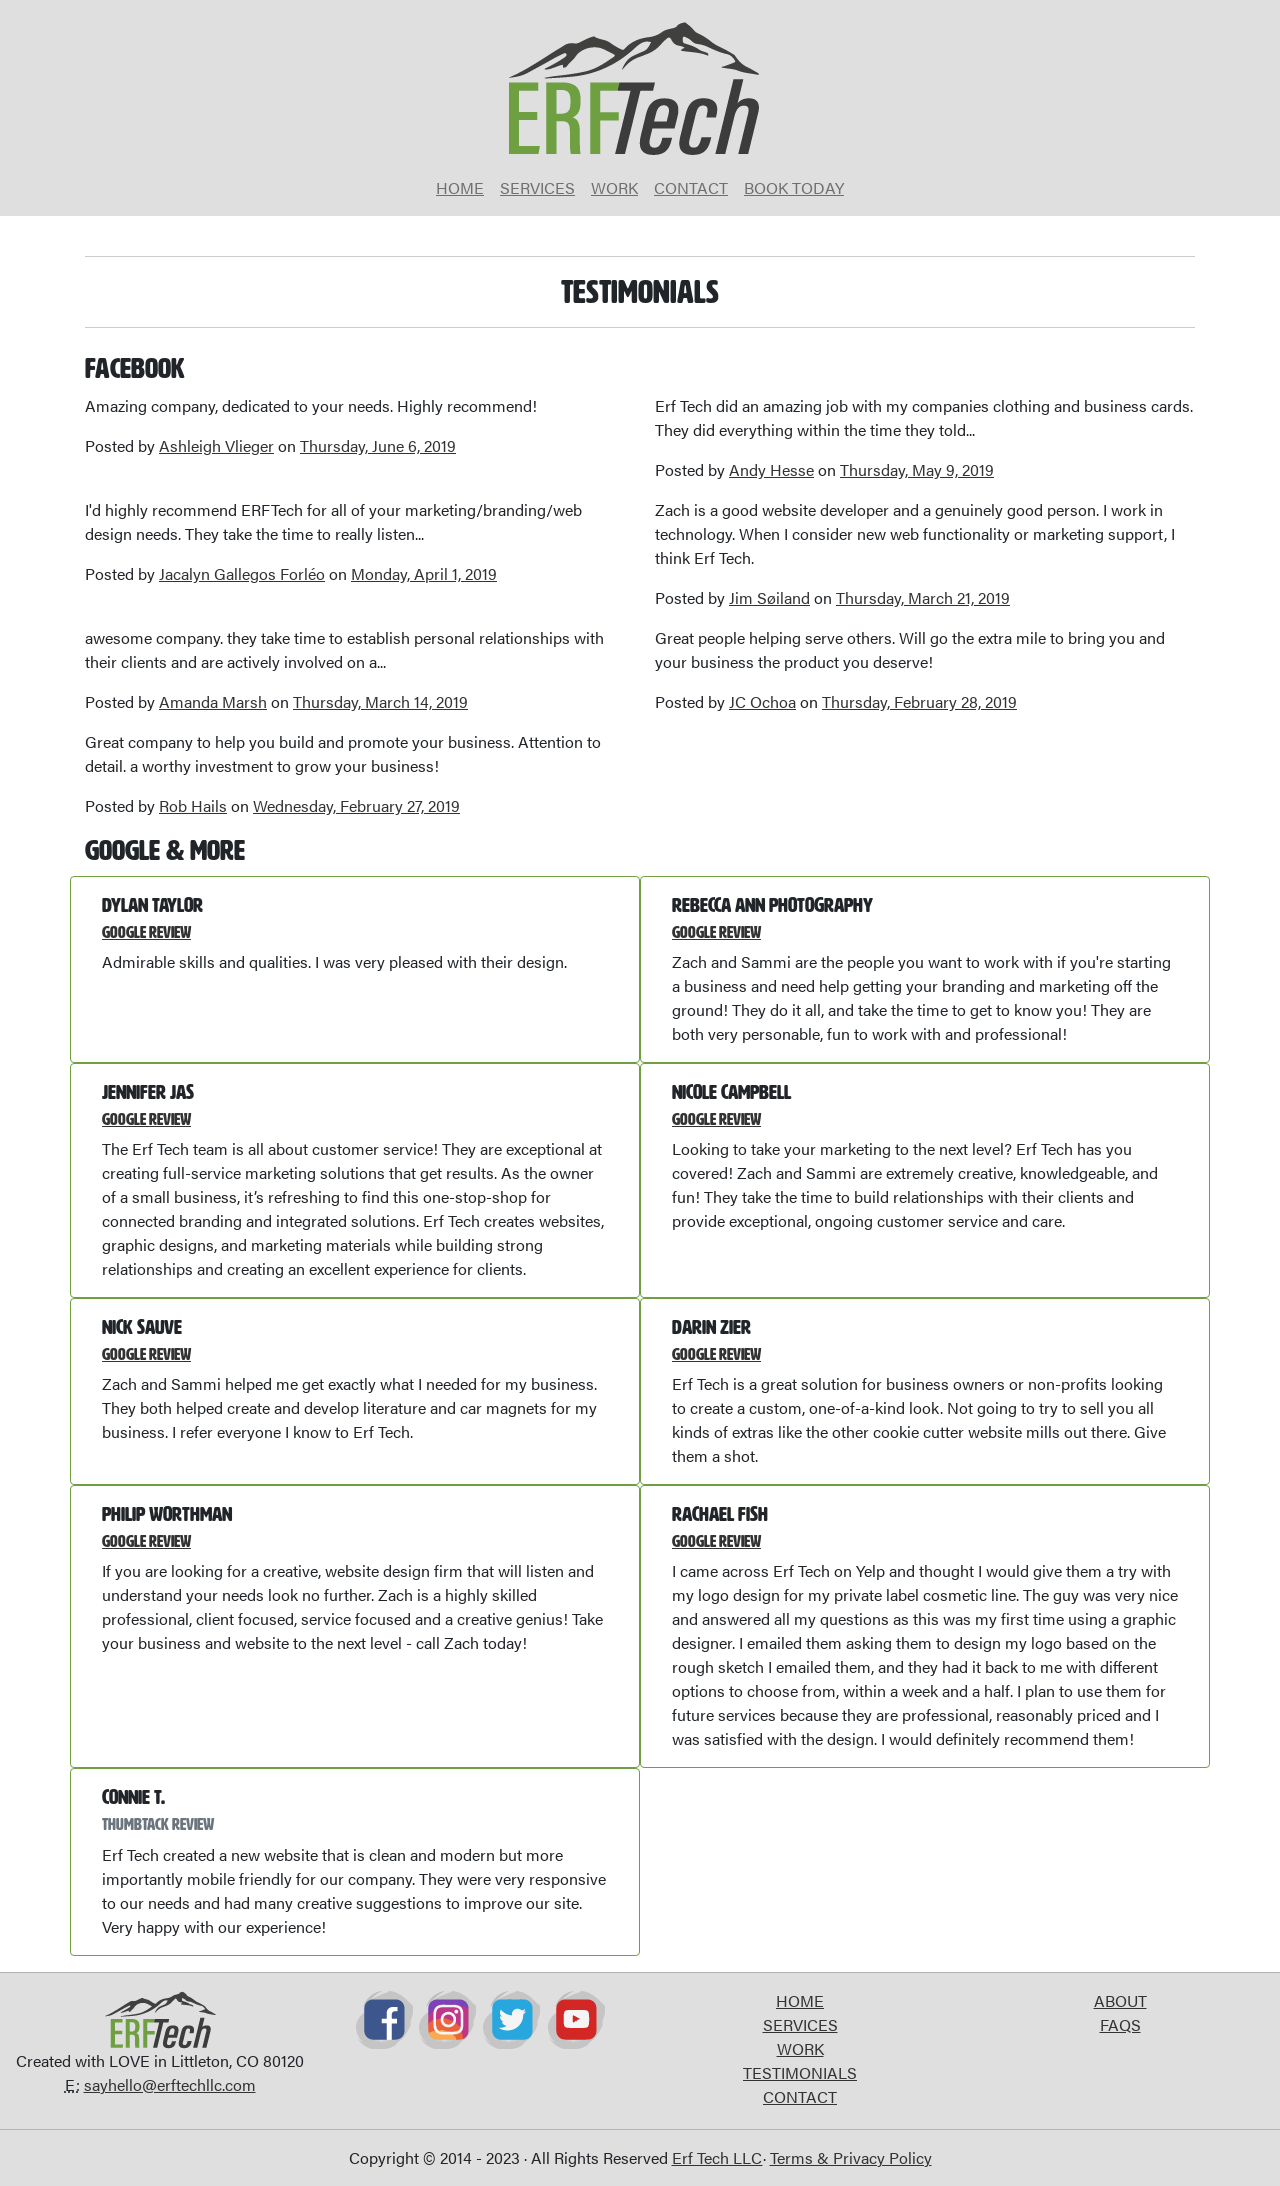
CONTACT (691, 187)
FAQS (1120, 2024)
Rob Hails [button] (193, 805)
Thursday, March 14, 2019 (380, 701)
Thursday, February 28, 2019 (919, 701)
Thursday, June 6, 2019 (378, 445)
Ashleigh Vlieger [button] (216, 445)
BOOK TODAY (794, 187)
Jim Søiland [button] (769, 597)
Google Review (146, 932)
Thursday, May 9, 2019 (917, 469)
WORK (614, 187)
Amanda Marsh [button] (213, 701)
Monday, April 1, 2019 (424, 573)
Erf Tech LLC (717, 2157)
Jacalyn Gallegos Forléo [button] (242, 573)
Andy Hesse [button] (771, 469)
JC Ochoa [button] (762, 701)
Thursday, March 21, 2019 (923, 597)
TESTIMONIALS (800, 2072)
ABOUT (1120, 2000)
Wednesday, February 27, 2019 (356, 805)
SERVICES (537, 187)
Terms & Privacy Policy (851, 2157)
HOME (460, 187)
